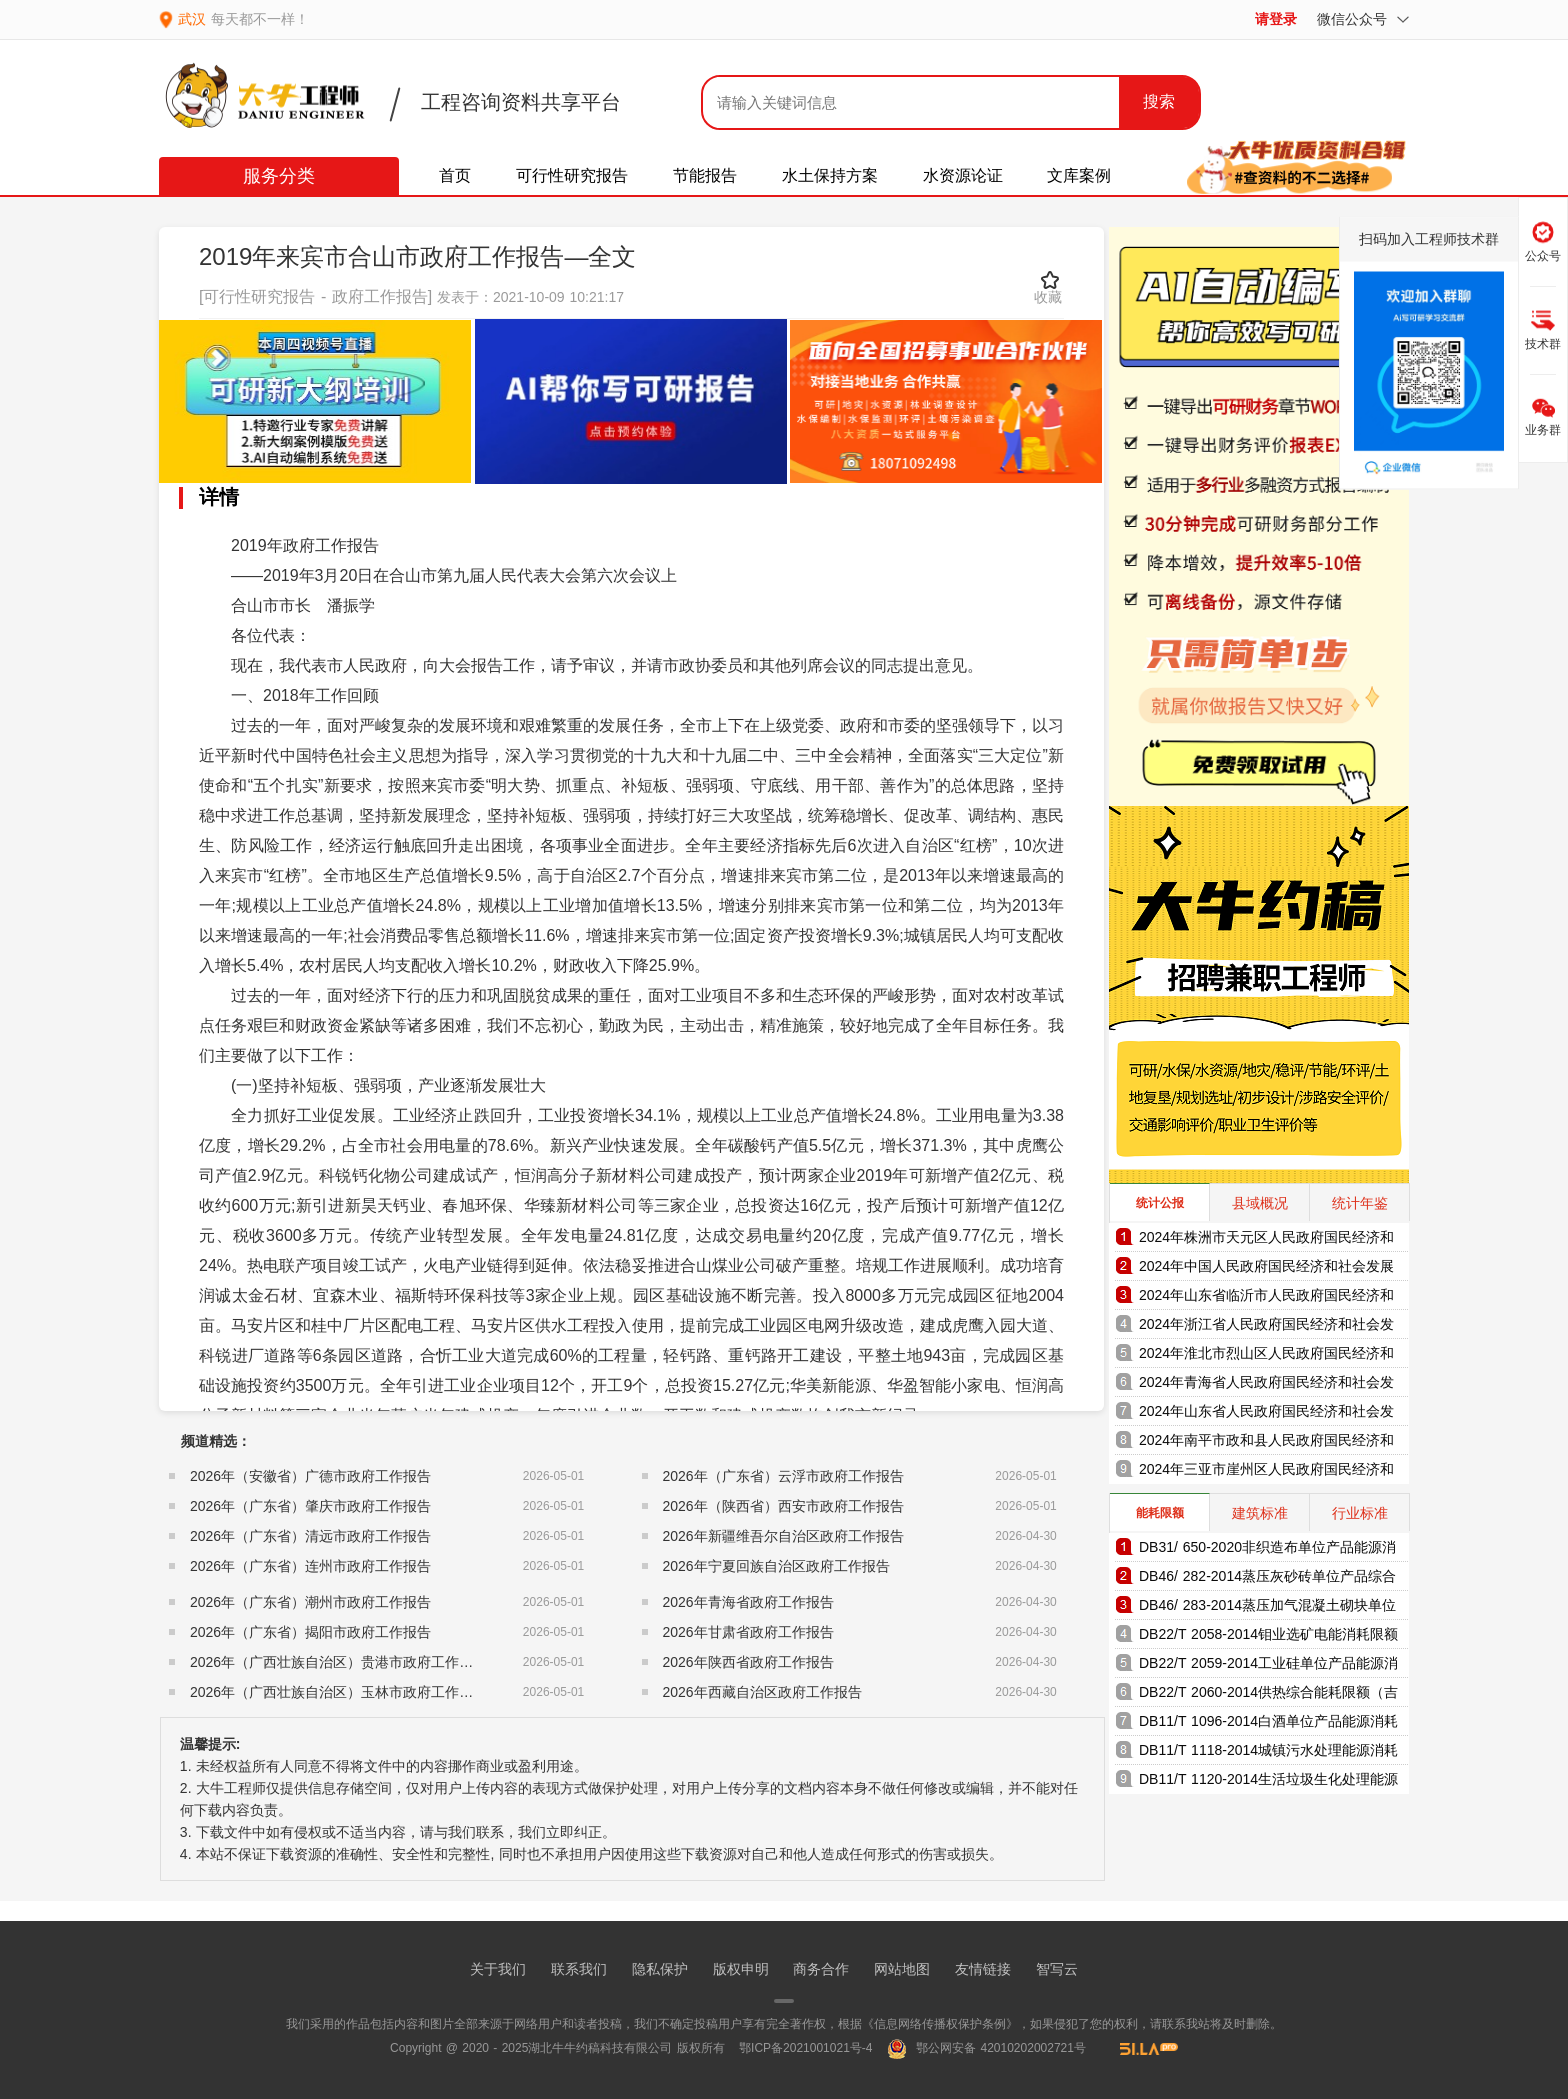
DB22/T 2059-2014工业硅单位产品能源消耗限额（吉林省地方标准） (1268, 1666)
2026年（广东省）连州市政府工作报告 (310, 1566)
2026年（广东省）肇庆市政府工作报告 (310, 1506)
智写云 (1057, 1969)
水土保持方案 (830, 175)
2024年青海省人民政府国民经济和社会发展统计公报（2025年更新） (1266, 1385)
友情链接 (983, 1969)
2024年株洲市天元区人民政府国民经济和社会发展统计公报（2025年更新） (1266, 1240)
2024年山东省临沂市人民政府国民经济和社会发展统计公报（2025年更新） (1266, 1298)
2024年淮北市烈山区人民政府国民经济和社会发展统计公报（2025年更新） (1266, 1356)
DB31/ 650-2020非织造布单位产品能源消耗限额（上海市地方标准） (1267, 1550)
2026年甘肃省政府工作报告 (748, 1632)
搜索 (1159, 101)
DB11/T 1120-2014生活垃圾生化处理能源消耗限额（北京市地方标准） (1268, 1782)
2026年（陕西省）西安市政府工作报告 (783, 1506)
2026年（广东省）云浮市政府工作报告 (783, 1476)
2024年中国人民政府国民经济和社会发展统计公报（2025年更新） (1266, 1269)
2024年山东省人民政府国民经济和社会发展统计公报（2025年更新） (1266, 1414)
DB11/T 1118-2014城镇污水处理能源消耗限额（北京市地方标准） (1268, 1753)
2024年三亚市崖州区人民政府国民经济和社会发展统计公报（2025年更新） (1266, 1472)
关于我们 (498, 1969)
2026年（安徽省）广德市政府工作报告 (310, 1476)
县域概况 (1260, 1203)
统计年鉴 (1360, 1203)
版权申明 (741, 1969)
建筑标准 (1260, 1513)
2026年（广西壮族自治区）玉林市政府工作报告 (338, 1692)
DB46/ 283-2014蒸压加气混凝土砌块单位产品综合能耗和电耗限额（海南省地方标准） (1267, 1608)
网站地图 (902, 1969)
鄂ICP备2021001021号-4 (805, 2048)
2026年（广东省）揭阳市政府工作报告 (310, 1632)
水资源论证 (963, 175)
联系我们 (579, 1969)
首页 (455, 175)
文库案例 (1079, 175)
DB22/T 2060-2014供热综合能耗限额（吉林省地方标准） (1268, 1695)
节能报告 (705, 175)
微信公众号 (1363, 19)
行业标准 (1360, 1513)
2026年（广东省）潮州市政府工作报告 (310, 1602)
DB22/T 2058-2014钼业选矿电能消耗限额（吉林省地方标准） (1268, 1637)
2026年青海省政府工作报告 (748, 1602)
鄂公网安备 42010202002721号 (986, 2048)
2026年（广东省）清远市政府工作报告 (310, 1536)
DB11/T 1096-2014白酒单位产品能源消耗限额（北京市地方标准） (1268, 1724)
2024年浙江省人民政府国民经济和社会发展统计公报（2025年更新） (1266, 1327)
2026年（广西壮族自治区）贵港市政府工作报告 (338, 1662)
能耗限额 (1160, 1513)
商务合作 (821, 1969)
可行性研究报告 (572, 175)
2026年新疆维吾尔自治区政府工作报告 (783, 1536)
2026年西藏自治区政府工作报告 (762, 1692)
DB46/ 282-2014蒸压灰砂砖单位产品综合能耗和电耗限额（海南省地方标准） (1267, 1579)
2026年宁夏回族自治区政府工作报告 (776, 1566)
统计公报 (1160, 1203)
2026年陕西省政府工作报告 (748, 1662)
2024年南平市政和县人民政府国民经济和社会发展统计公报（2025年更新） (1266, 1443)
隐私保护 (660, 1969)
